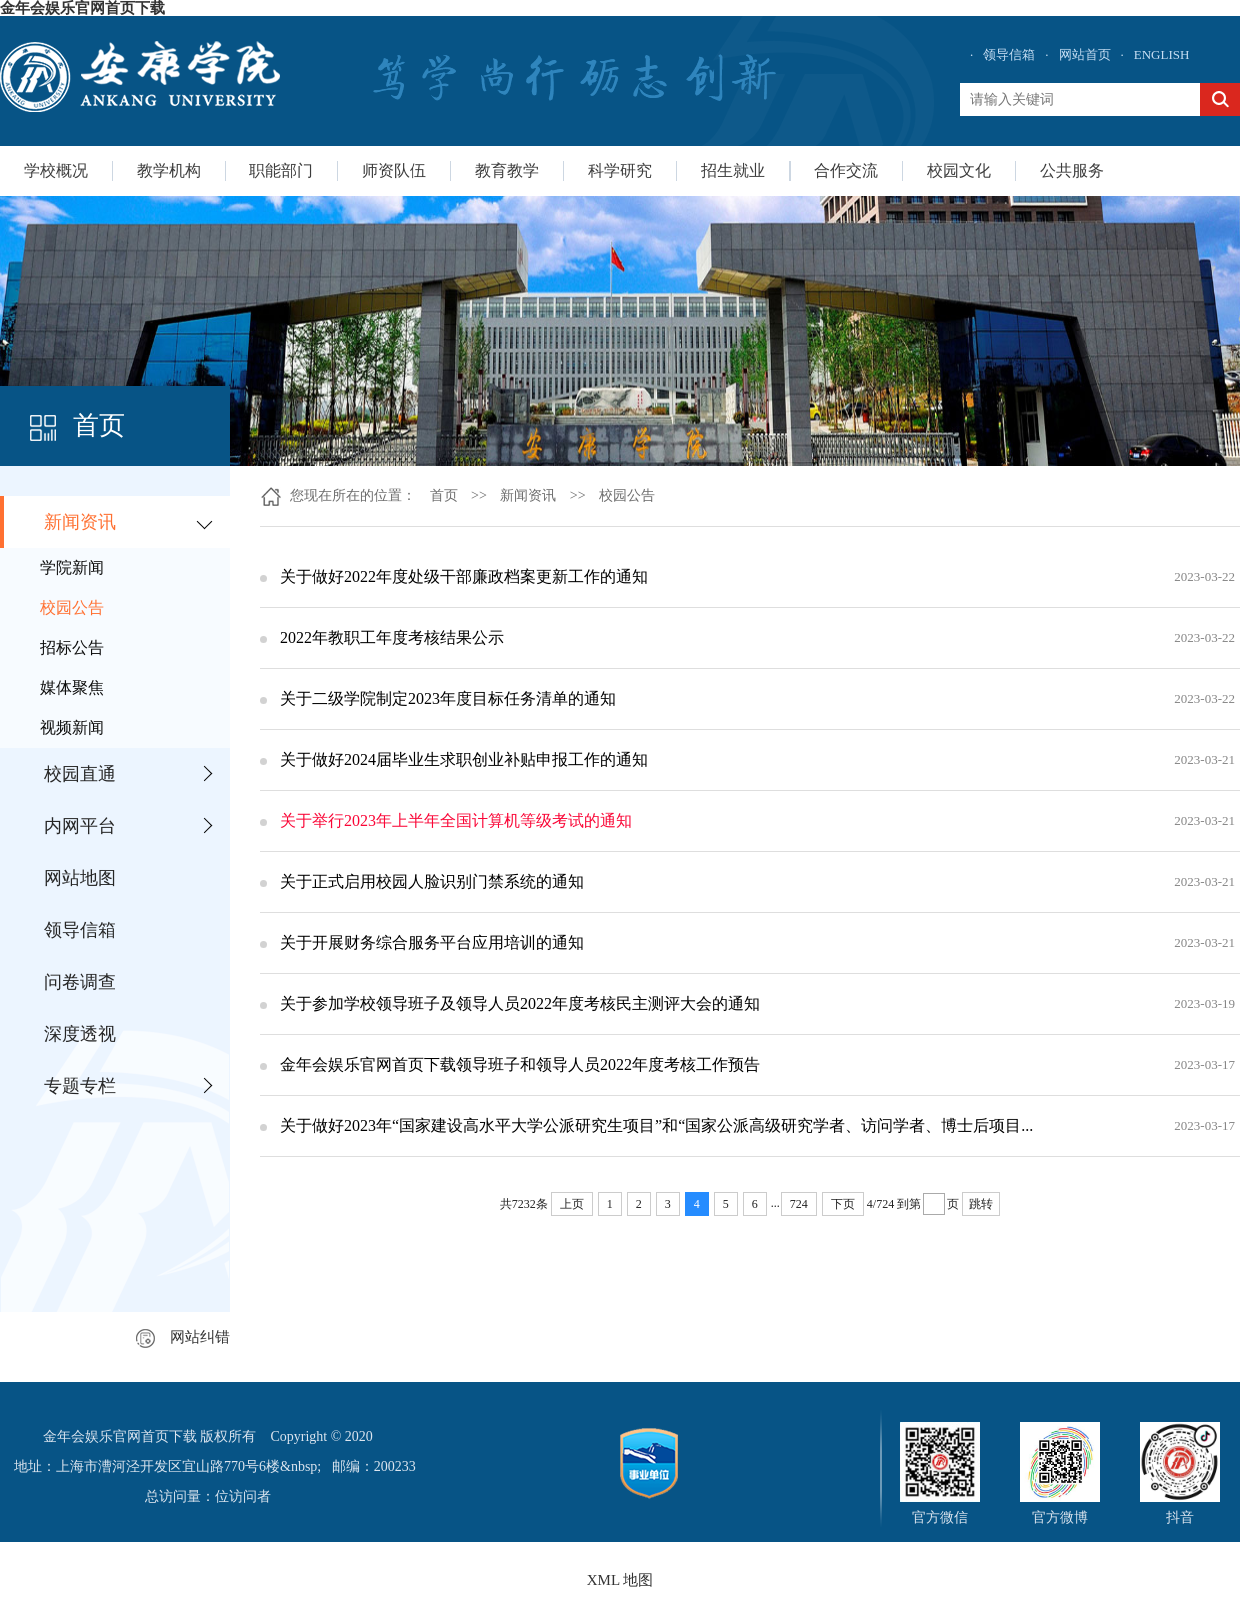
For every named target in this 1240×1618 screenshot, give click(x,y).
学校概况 (56, 170)
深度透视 (80, 1034)
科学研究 (620, 170)
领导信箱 (1009, 54)
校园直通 (80, 774)
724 (799, 1204)
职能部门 (281, 170)
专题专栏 (80, 1086)
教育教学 (507, 170)
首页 (444, 495)
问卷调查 (80, 982)
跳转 (981, 1204)
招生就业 (733, 170)
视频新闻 (72, 727)
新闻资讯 (80, 522)
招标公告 (72, 647)
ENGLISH (1162, 54)
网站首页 (1085, 54)
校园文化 (959, 170)
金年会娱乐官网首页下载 (82, 8)
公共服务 (1072, 170)
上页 (572, 1204)
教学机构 (169, 170)
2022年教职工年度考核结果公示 (392, 637)
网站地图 (80, 878)
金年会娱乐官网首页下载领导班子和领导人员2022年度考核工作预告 (520, 1064)
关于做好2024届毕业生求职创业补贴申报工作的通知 (464, 759)
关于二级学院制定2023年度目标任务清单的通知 (448, 698)
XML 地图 (620, 1580)
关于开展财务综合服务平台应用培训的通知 (432, 942)
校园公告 (72, 607)
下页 (843, 1204)
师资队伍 (394, 170)
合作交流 (846, 170)
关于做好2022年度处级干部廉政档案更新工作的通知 (464, 576)
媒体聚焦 (72, 687)
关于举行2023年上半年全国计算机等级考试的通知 (456, 820)
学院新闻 (72, 567)
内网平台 (80, 826)
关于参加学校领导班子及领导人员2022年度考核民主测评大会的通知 (520, 1003)
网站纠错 (183, 1337)
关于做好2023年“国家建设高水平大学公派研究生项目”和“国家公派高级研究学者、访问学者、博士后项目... (656, 1125)
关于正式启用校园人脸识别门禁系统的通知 (432, 881)
